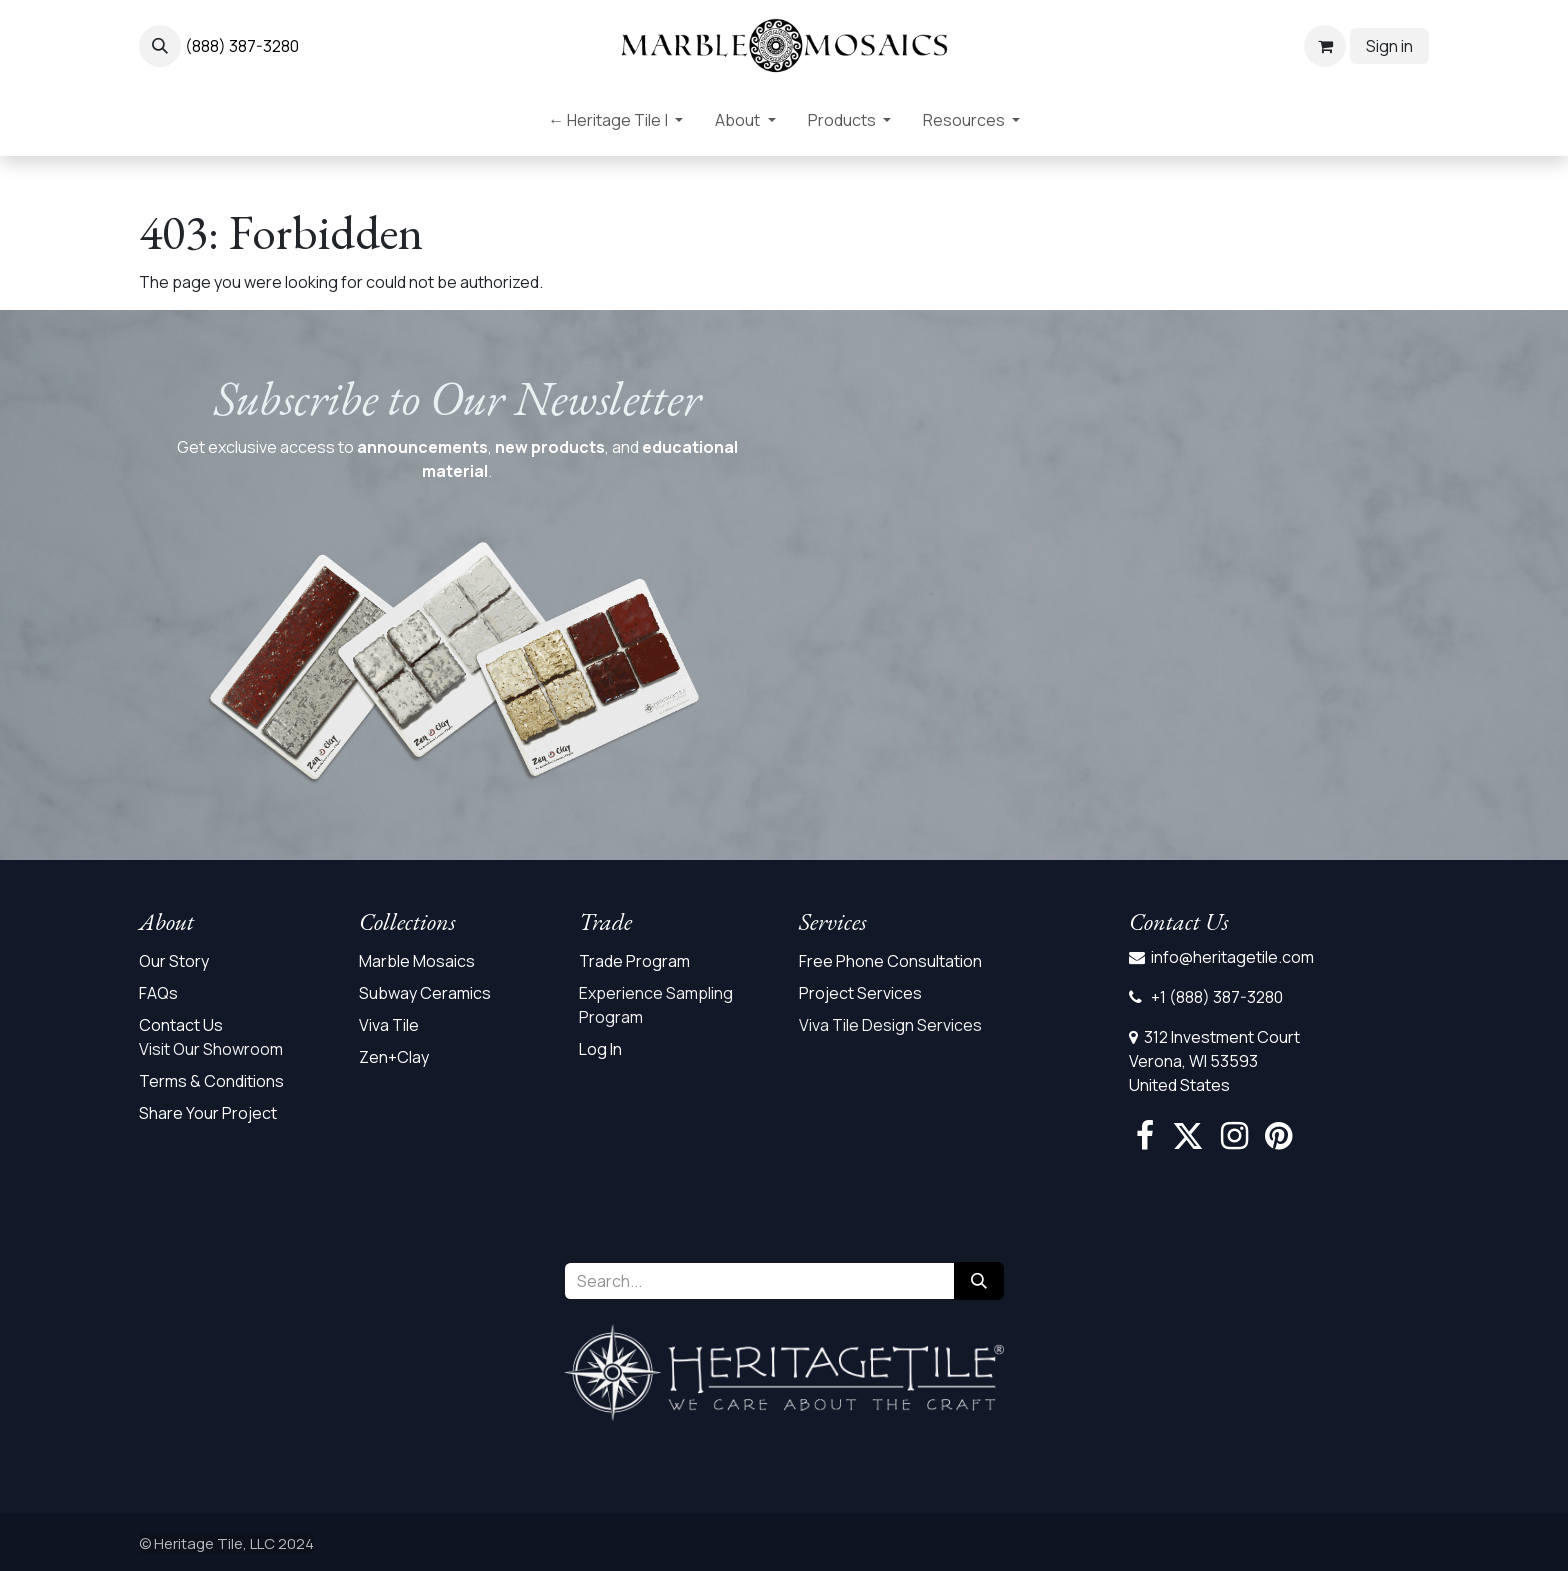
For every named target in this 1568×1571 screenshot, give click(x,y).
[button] (160, 46)
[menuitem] (615, 124)
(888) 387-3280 (242, 46)
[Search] (979, 1281)
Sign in (1389, 46)
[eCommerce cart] (1325, 46)
